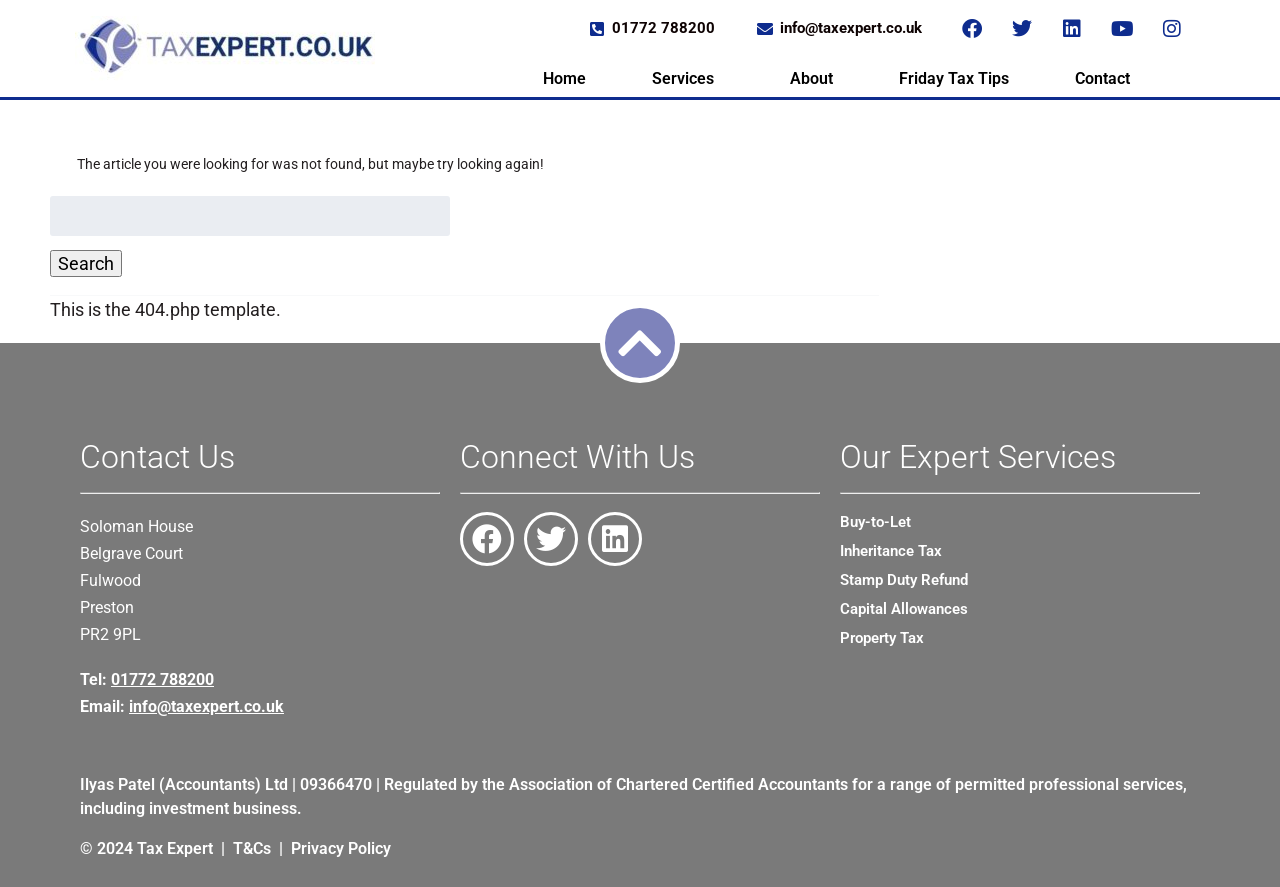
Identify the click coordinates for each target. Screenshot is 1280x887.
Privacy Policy (341, 848)
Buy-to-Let (875, 522)
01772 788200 (162, 679)
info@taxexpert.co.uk (206, 706)
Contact (1102, 78)
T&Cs (252, 848)
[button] (688, 79)
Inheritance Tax (891, 551)
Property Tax (882, 638)
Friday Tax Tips (954, 78)
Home (564, 78)
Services (683, 78)
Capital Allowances (904, 609)
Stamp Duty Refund (904, 580)
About (811, 78)
